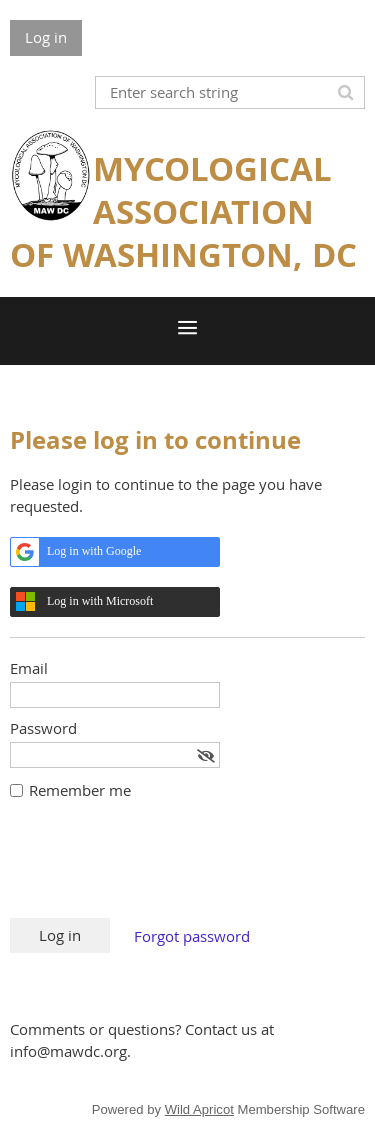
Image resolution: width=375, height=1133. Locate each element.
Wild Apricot (199, 1109)
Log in (46, 37)
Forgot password (192, 936)
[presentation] (162, 869)
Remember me (80, 790)
